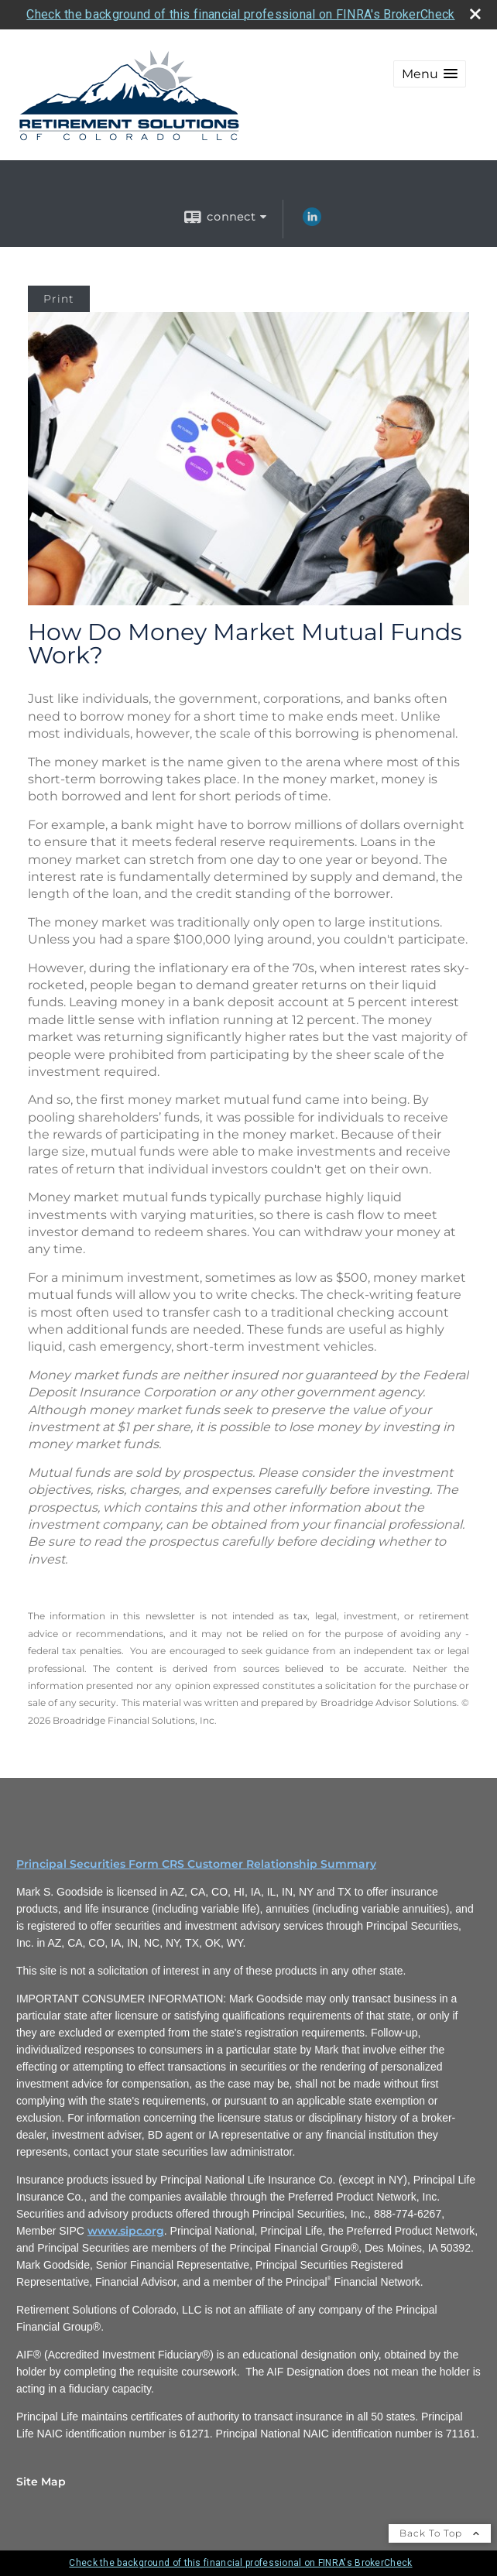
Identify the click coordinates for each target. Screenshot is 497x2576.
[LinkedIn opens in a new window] (312, 222)
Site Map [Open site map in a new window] (41, 2482)
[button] (429, 73)
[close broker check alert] (475, 14)
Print (58, 299)
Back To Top (439, 2533)
